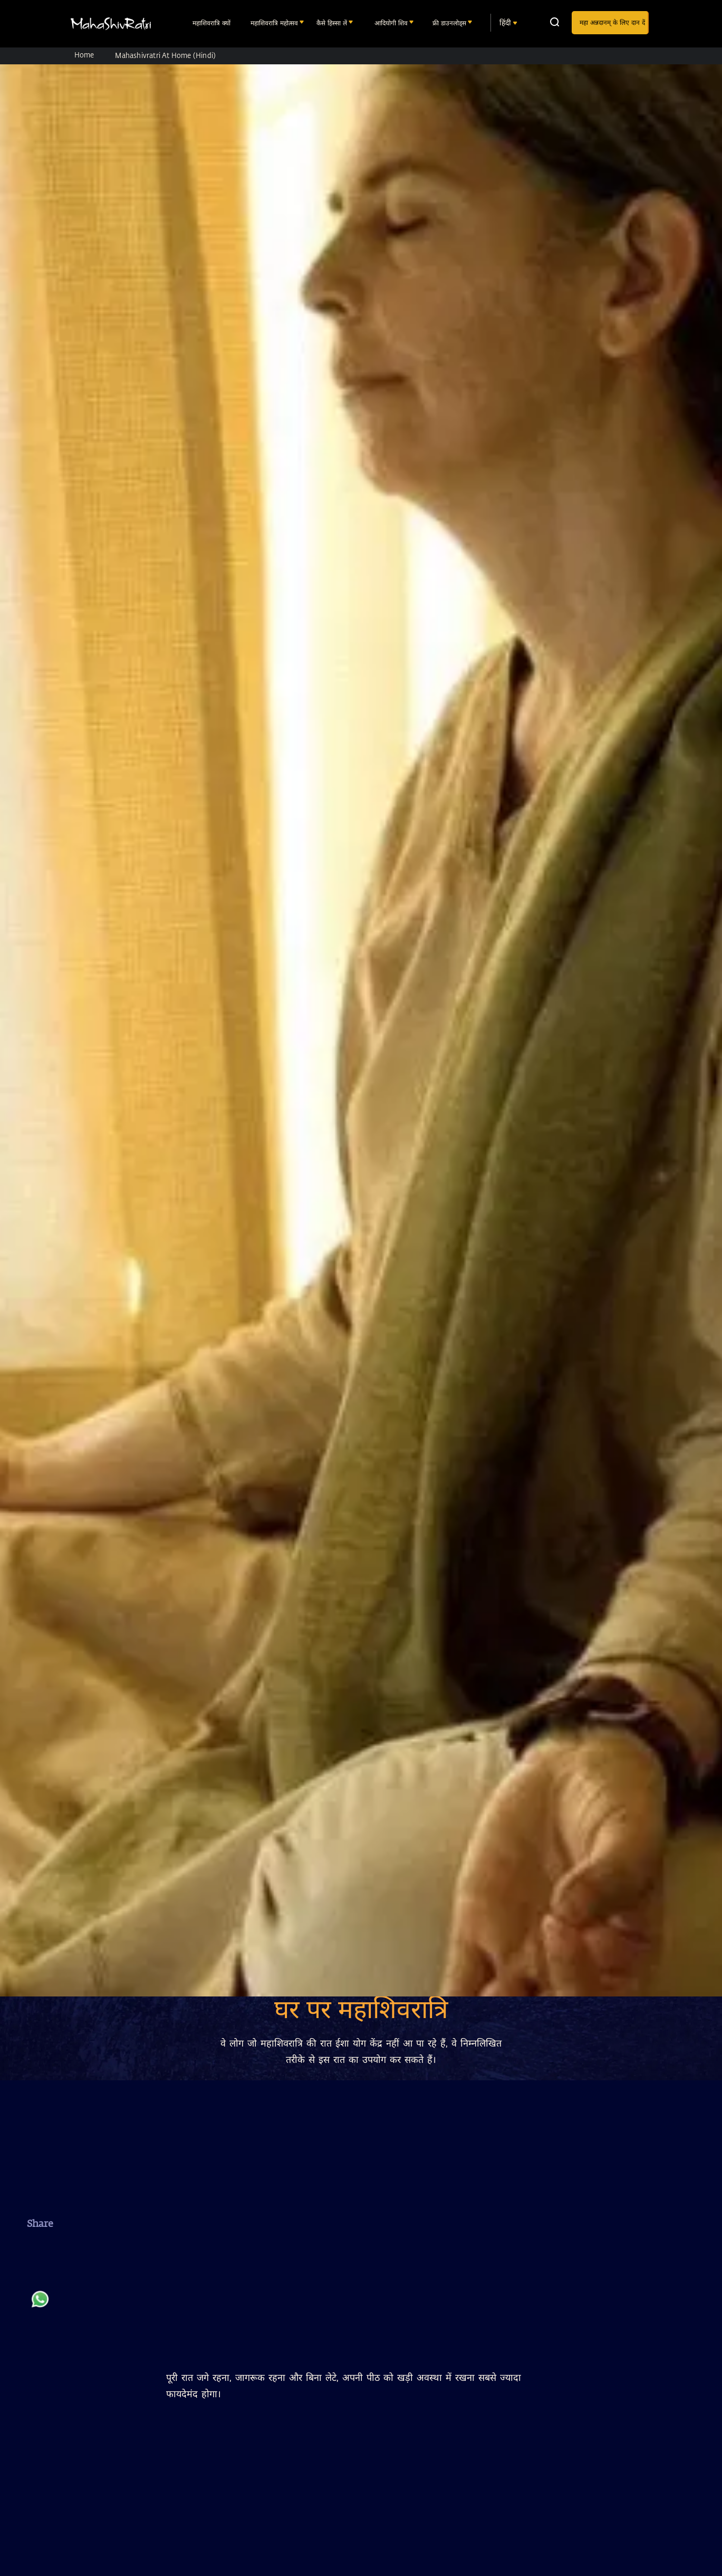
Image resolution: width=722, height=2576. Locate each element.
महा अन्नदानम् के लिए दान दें (612, 22)
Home (84, 54)
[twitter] (40, 2277)
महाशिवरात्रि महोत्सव (275, 22)
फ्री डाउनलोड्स (450, 22)
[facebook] (40, 2249)
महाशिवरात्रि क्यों (212, 22)
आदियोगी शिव (392, 22)
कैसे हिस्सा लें (332, 22)
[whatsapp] (40, 2304)
